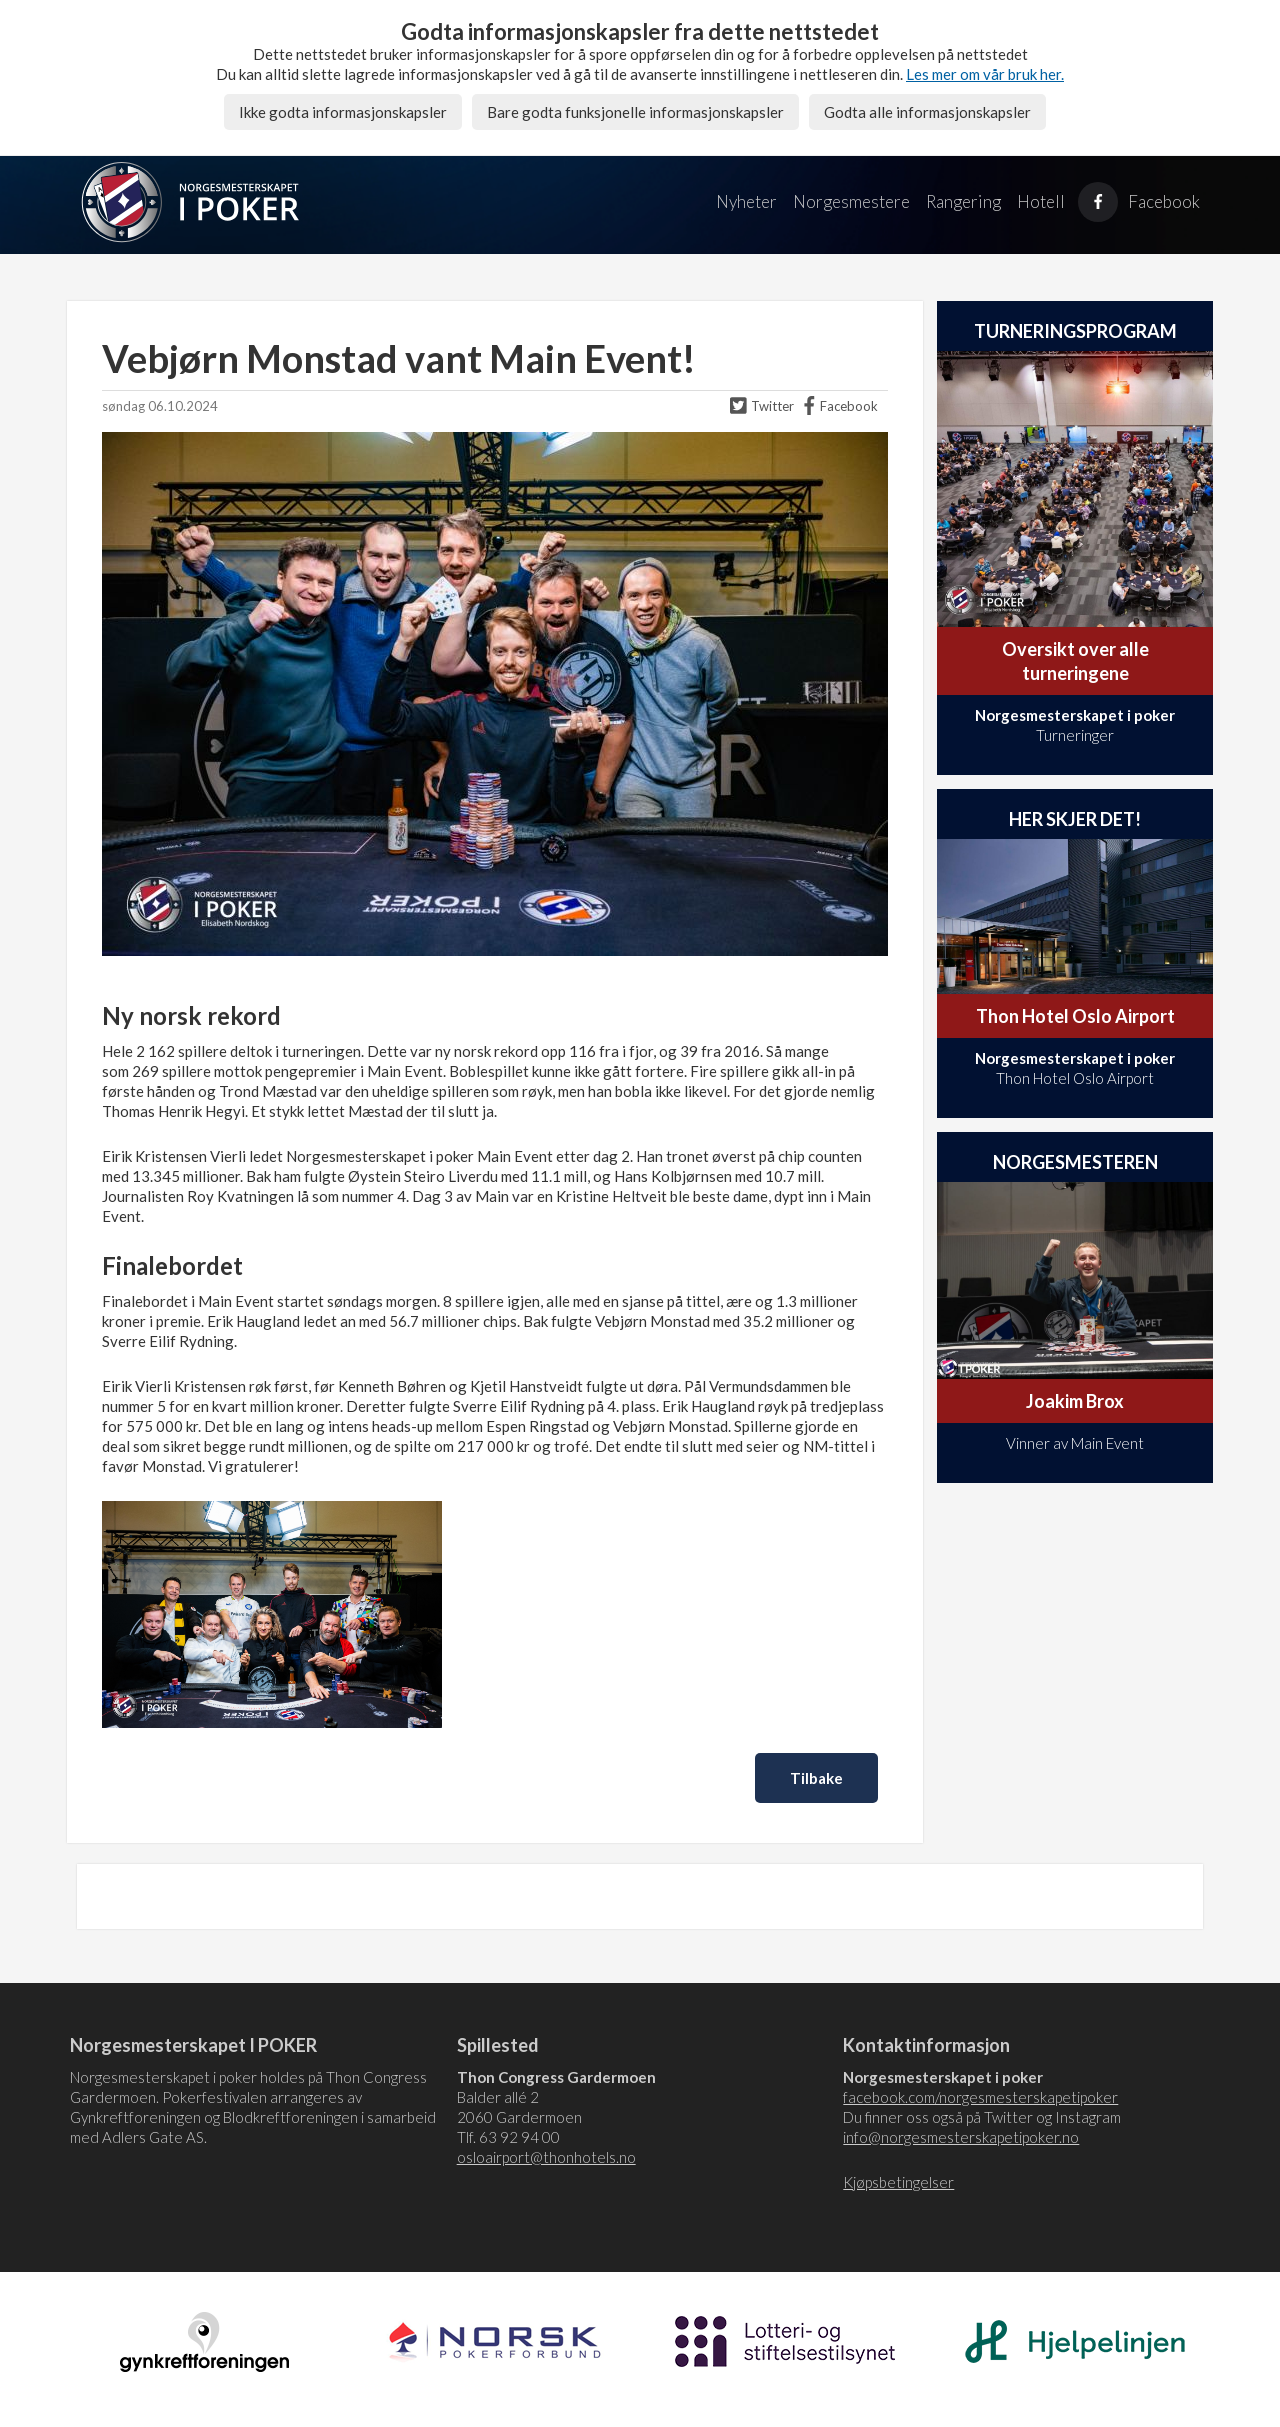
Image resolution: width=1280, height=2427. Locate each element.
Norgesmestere (851, 201)
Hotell (1041, 201)
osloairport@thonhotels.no (546, 2157)
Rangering (963, 201)
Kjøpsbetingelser (898, 2182)
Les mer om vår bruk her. (985, 74)
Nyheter (746, 201)
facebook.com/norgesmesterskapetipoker (980, 2097)
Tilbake (816, 1778)
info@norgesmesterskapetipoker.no (961, 2137)
